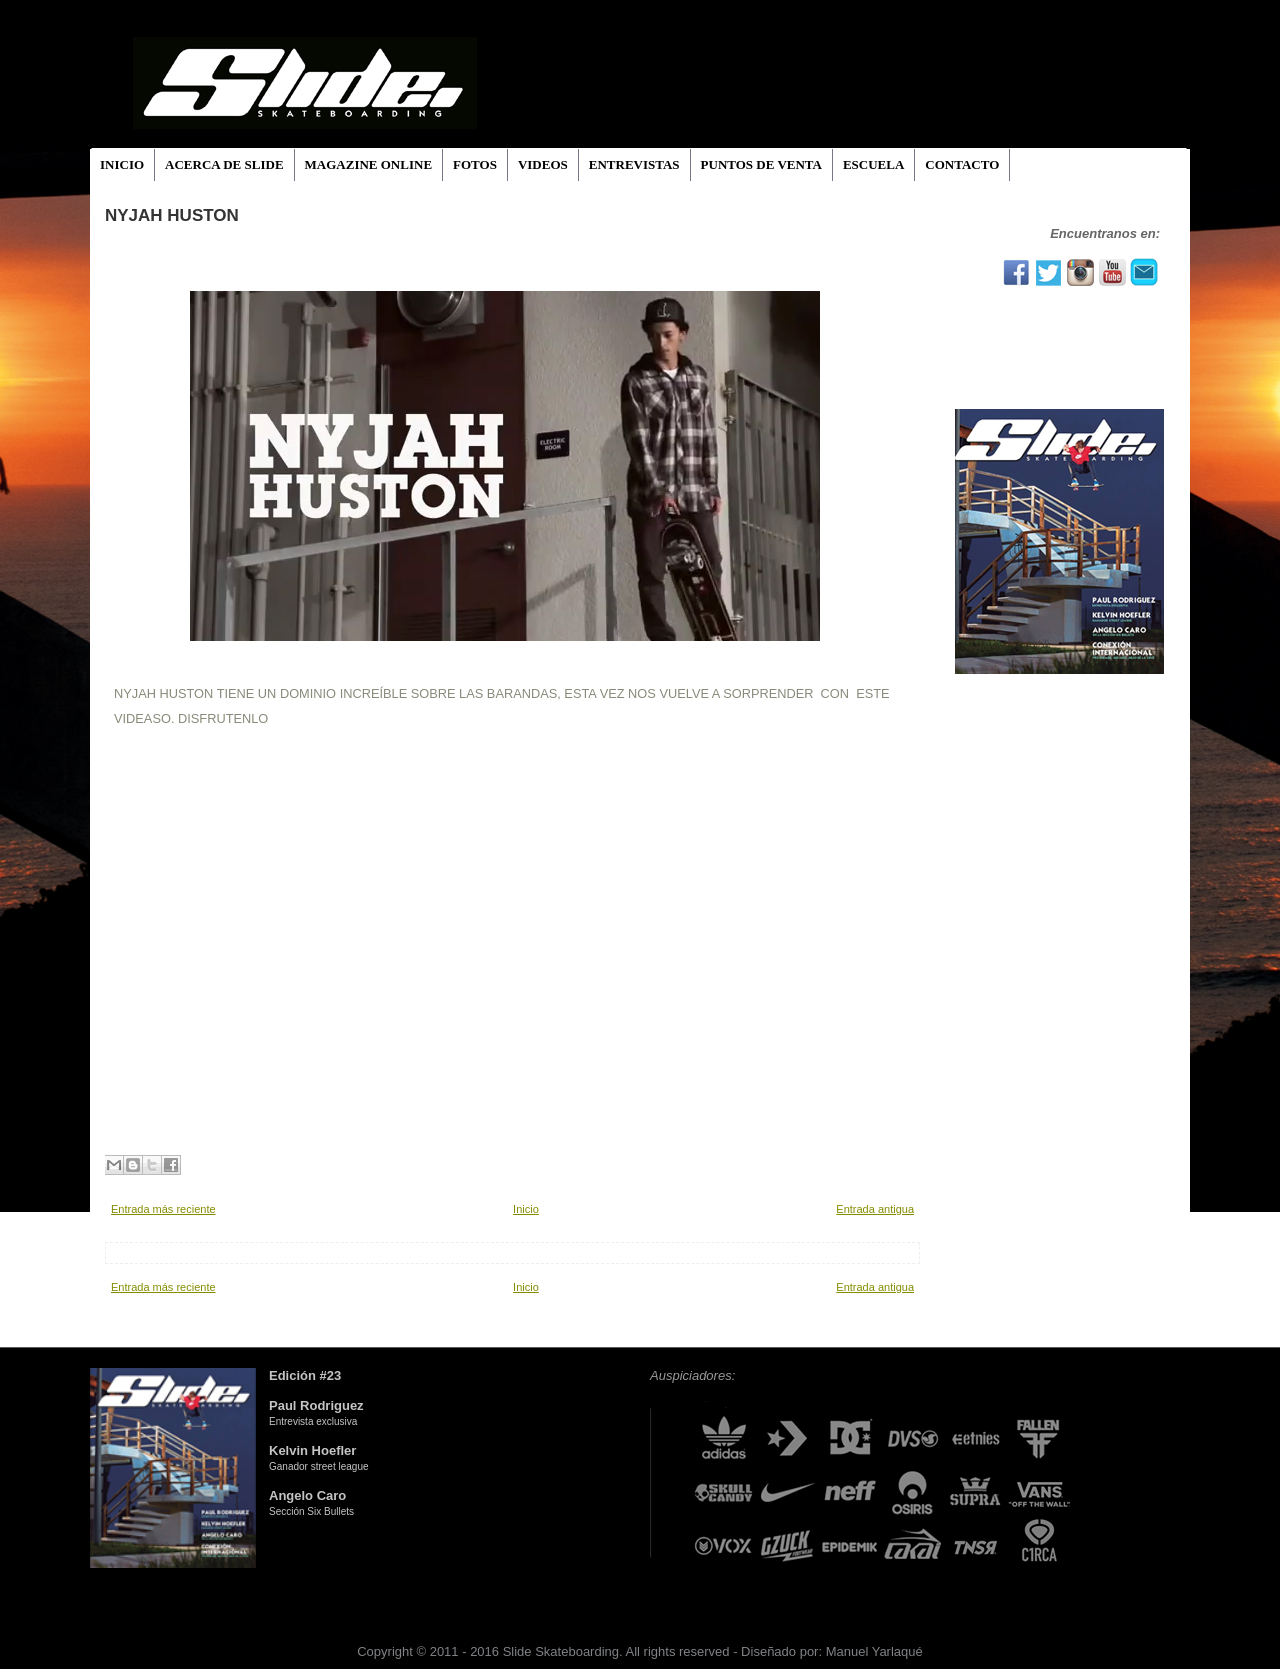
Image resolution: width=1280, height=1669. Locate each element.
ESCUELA (873, 164)
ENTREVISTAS (634, 164)
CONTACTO (962, 164)
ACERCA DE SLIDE (224, 164)
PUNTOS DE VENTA (761, 164)
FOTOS (475, 164)
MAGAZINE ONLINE (369, 164)
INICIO (122, 164)
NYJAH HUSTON (172, 215)
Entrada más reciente (163, 1209)
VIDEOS (543, 164)
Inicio (526, 1209)
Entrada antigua (875, 1209)
